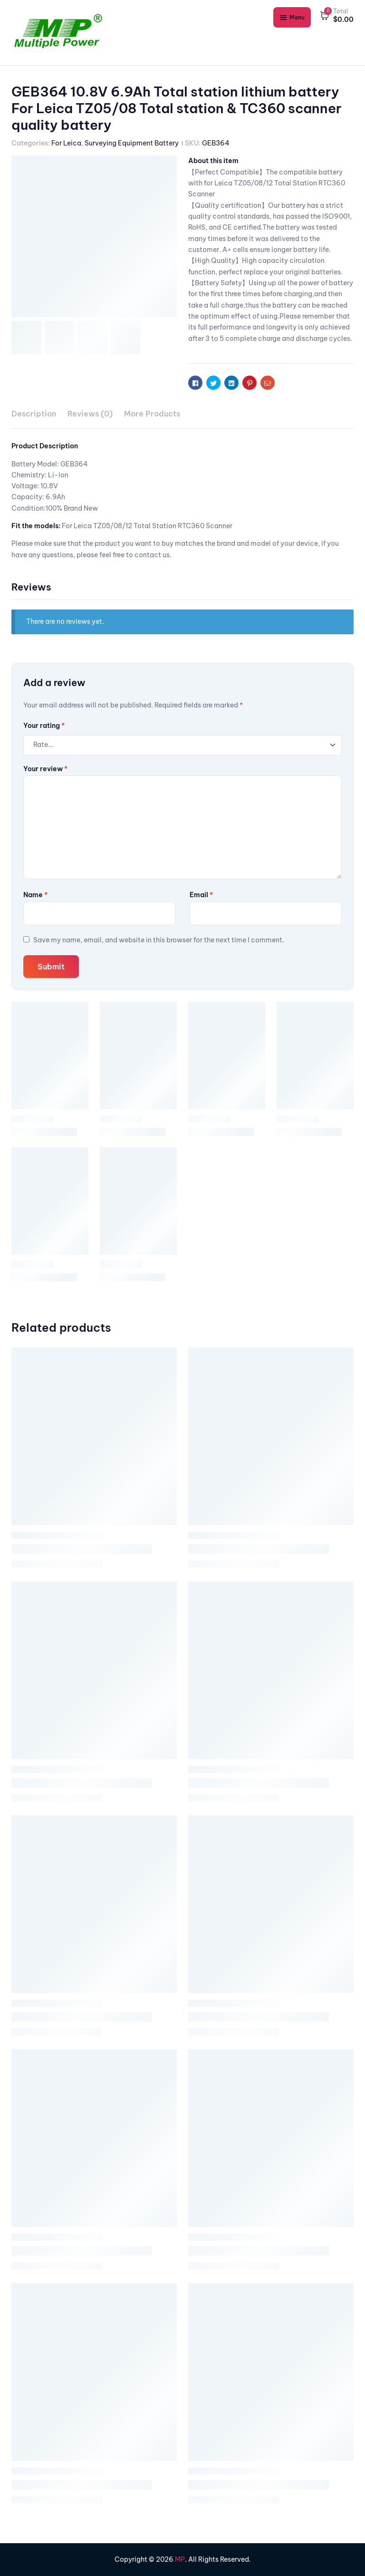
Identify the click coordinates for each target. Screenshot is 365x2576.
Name (35, 895)
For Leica (66, 143)
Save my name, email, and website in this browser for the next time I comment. (158, 940)
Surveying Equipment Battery (132, 143)
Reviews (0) (90, 413)
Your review (45, 769)
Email (201, 895)
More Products (152, 413)
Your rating (44, 725)
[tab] (33, 413)
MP (180, 2559)
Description (33, 413)
